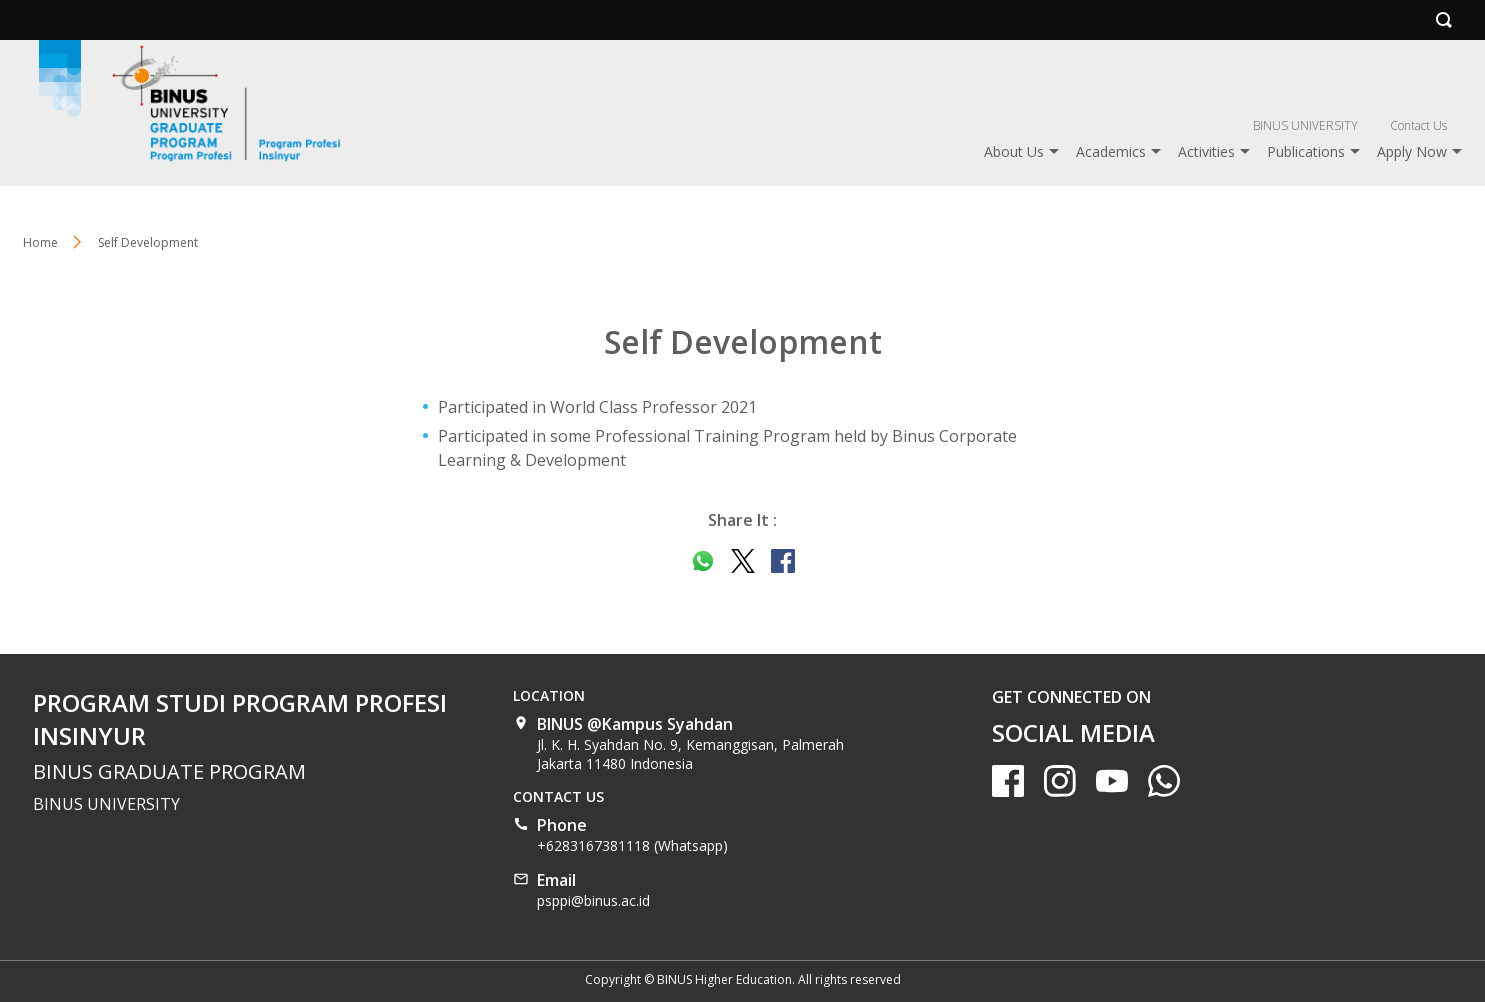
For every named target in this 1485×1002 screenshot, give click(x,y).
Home (40, 242)
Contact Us (1418, 125)
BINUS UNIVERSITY (1305, 125)
